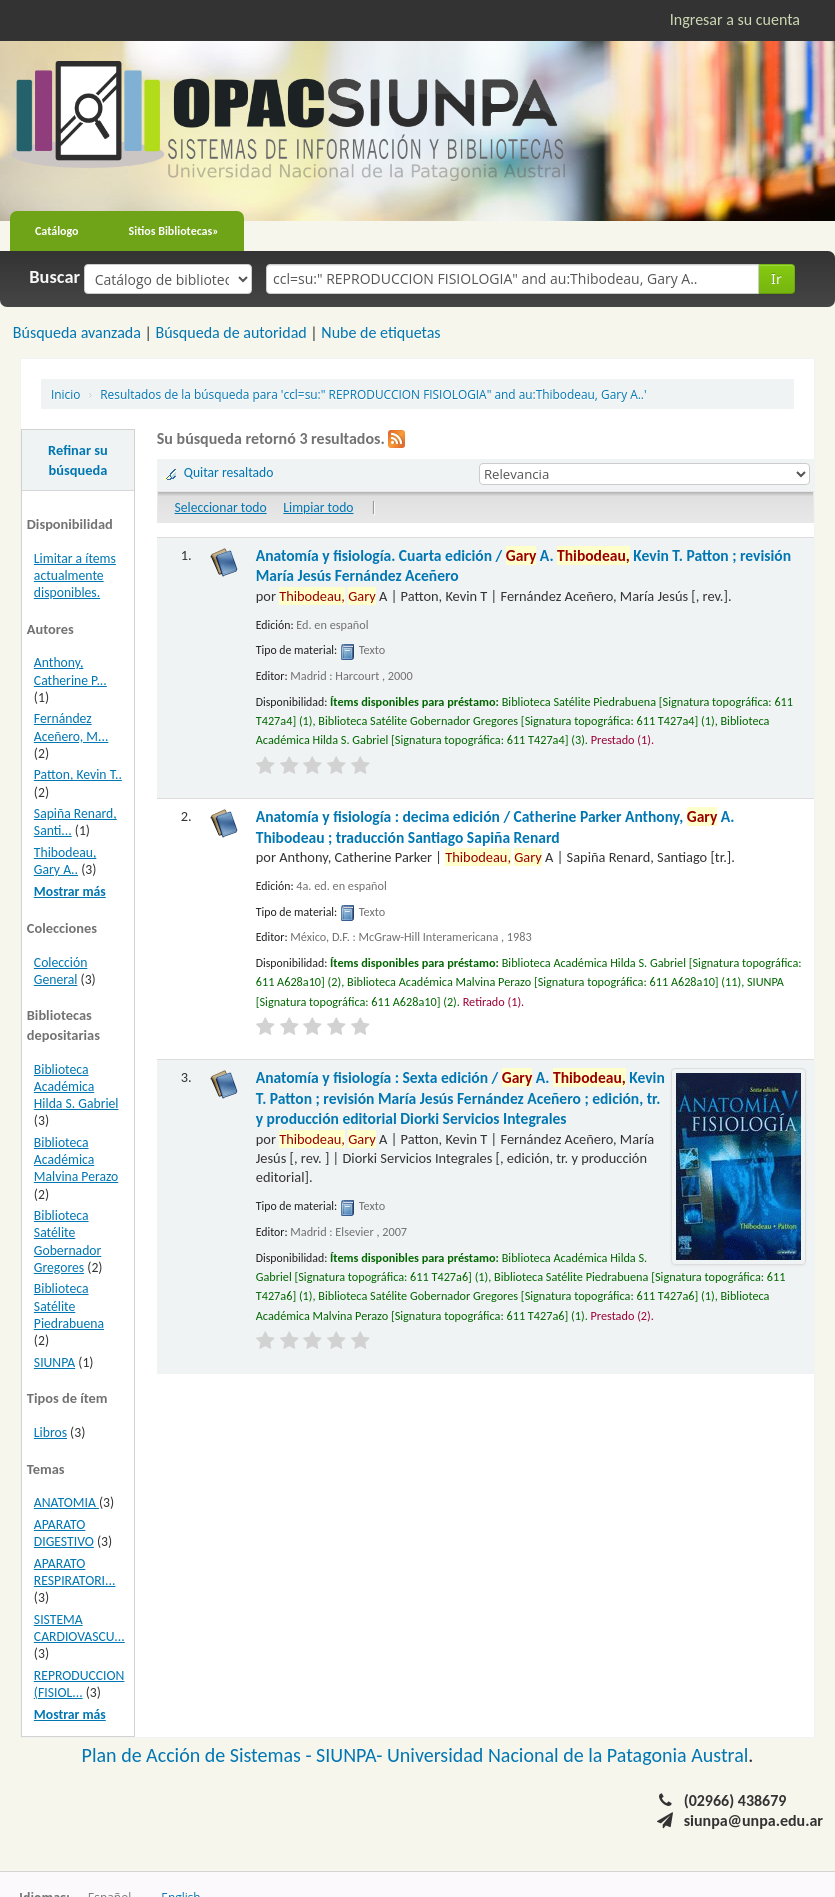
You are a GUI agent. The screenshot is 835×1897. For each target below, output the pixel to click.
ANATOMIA (66, 1502)
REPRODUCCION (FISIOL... (79, 1684)
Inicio (65, 394)
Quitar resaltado (229, 472)
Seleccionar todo (221, 507)
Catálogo (57, 231)
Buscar (54, 277)
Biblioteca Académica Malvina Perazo (76, 1159)
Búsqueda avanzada (77, 332)
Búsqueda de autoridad (230, 332)
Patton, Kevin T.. (78, 774)
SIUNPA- (351, 1755)
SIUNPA (54, 1362)
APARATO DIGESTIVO (64, 1533)
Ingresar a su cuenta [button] (735, 19)
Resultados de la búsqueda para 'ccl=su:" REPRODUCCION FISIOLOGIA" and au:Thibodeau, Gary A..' (373, 394)
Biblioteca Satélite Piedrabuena (69, 1305)
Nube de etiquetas (380, 332)
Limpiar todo (318, 507)
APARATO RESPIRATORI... (75, 1572)
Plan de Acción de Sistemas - (199, 1755)
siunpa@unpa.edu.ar (753, 1820)
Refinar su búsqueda (78, 460)
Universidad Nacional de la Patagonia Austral (567, 1755)
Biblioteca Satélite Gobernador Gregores (67, 1241)
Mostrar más (70, 891)
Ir (776, 278)
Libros (50, 1432)
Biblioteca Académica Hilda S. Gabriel (76, 1086)
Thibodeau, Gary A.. (65, 861)
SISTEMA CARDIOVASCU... (79, 1628)
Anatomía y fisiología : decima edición (495, 826)
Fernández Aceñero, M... (71, 727)
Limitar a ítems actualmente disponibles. (75, 575)
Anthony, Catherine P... (70, 671)
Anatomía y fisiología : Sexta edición (460, 1098)
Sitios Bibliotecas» (174, 231)
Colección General (61, 971)
